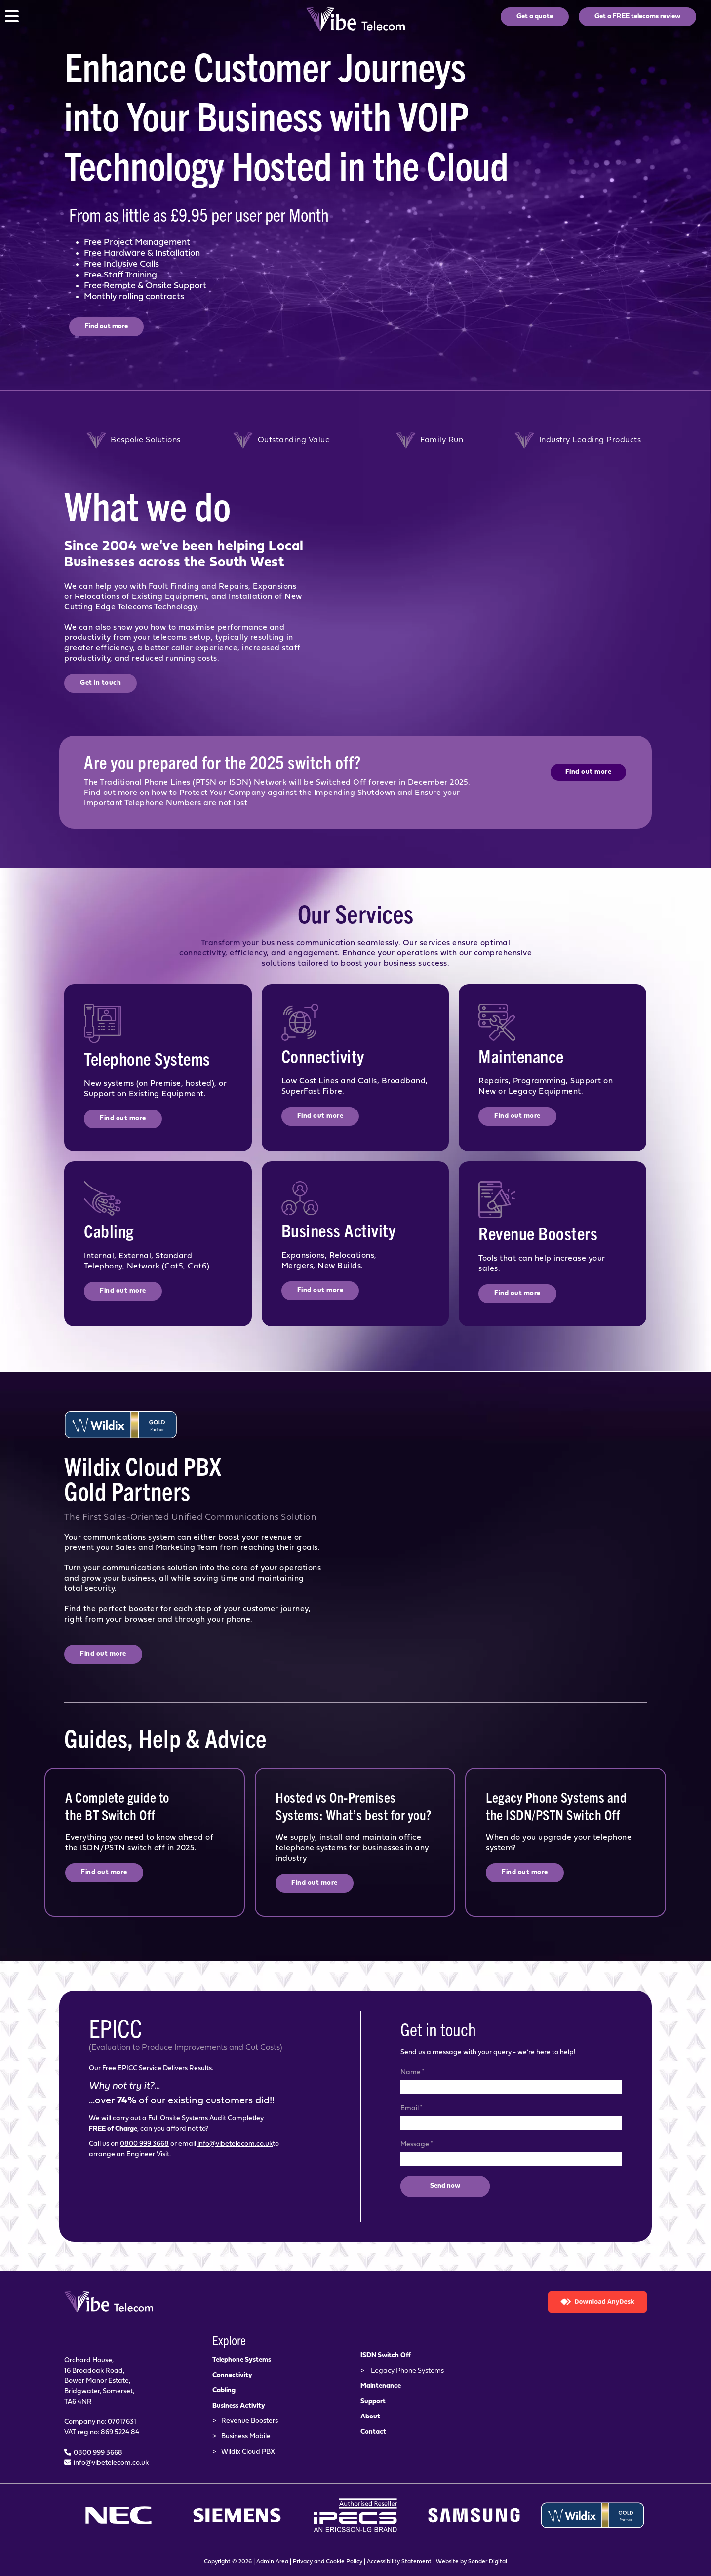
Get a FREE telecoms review (637, 16)
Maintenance (380, 2386)
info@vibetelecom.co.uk (235, 2144)
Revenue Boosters (249, 2421)
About (370, 2416)
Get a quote (534, 16)
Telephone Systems (241, 2360)
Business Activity (238, 2406)
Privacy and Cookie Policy (327, 2562)
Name (412, 2071)
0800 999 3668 (144, 2144)
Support (373, 2401)
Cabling (224, 2390)
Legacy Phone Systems (407, 2371)
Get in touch (100, 683)
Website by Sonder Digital (471, 2562)
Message (416, 2144)
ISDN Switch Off (385, 2355)
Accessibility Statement (399, 2562)
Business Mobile (246, 2436)
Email (411, 2107)
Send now (445, 2186)
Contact (373, 2432)
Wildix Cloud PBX (248, 2452)
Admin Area (272, 2562)
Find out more (106, 326)
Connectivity (232, 2375)
